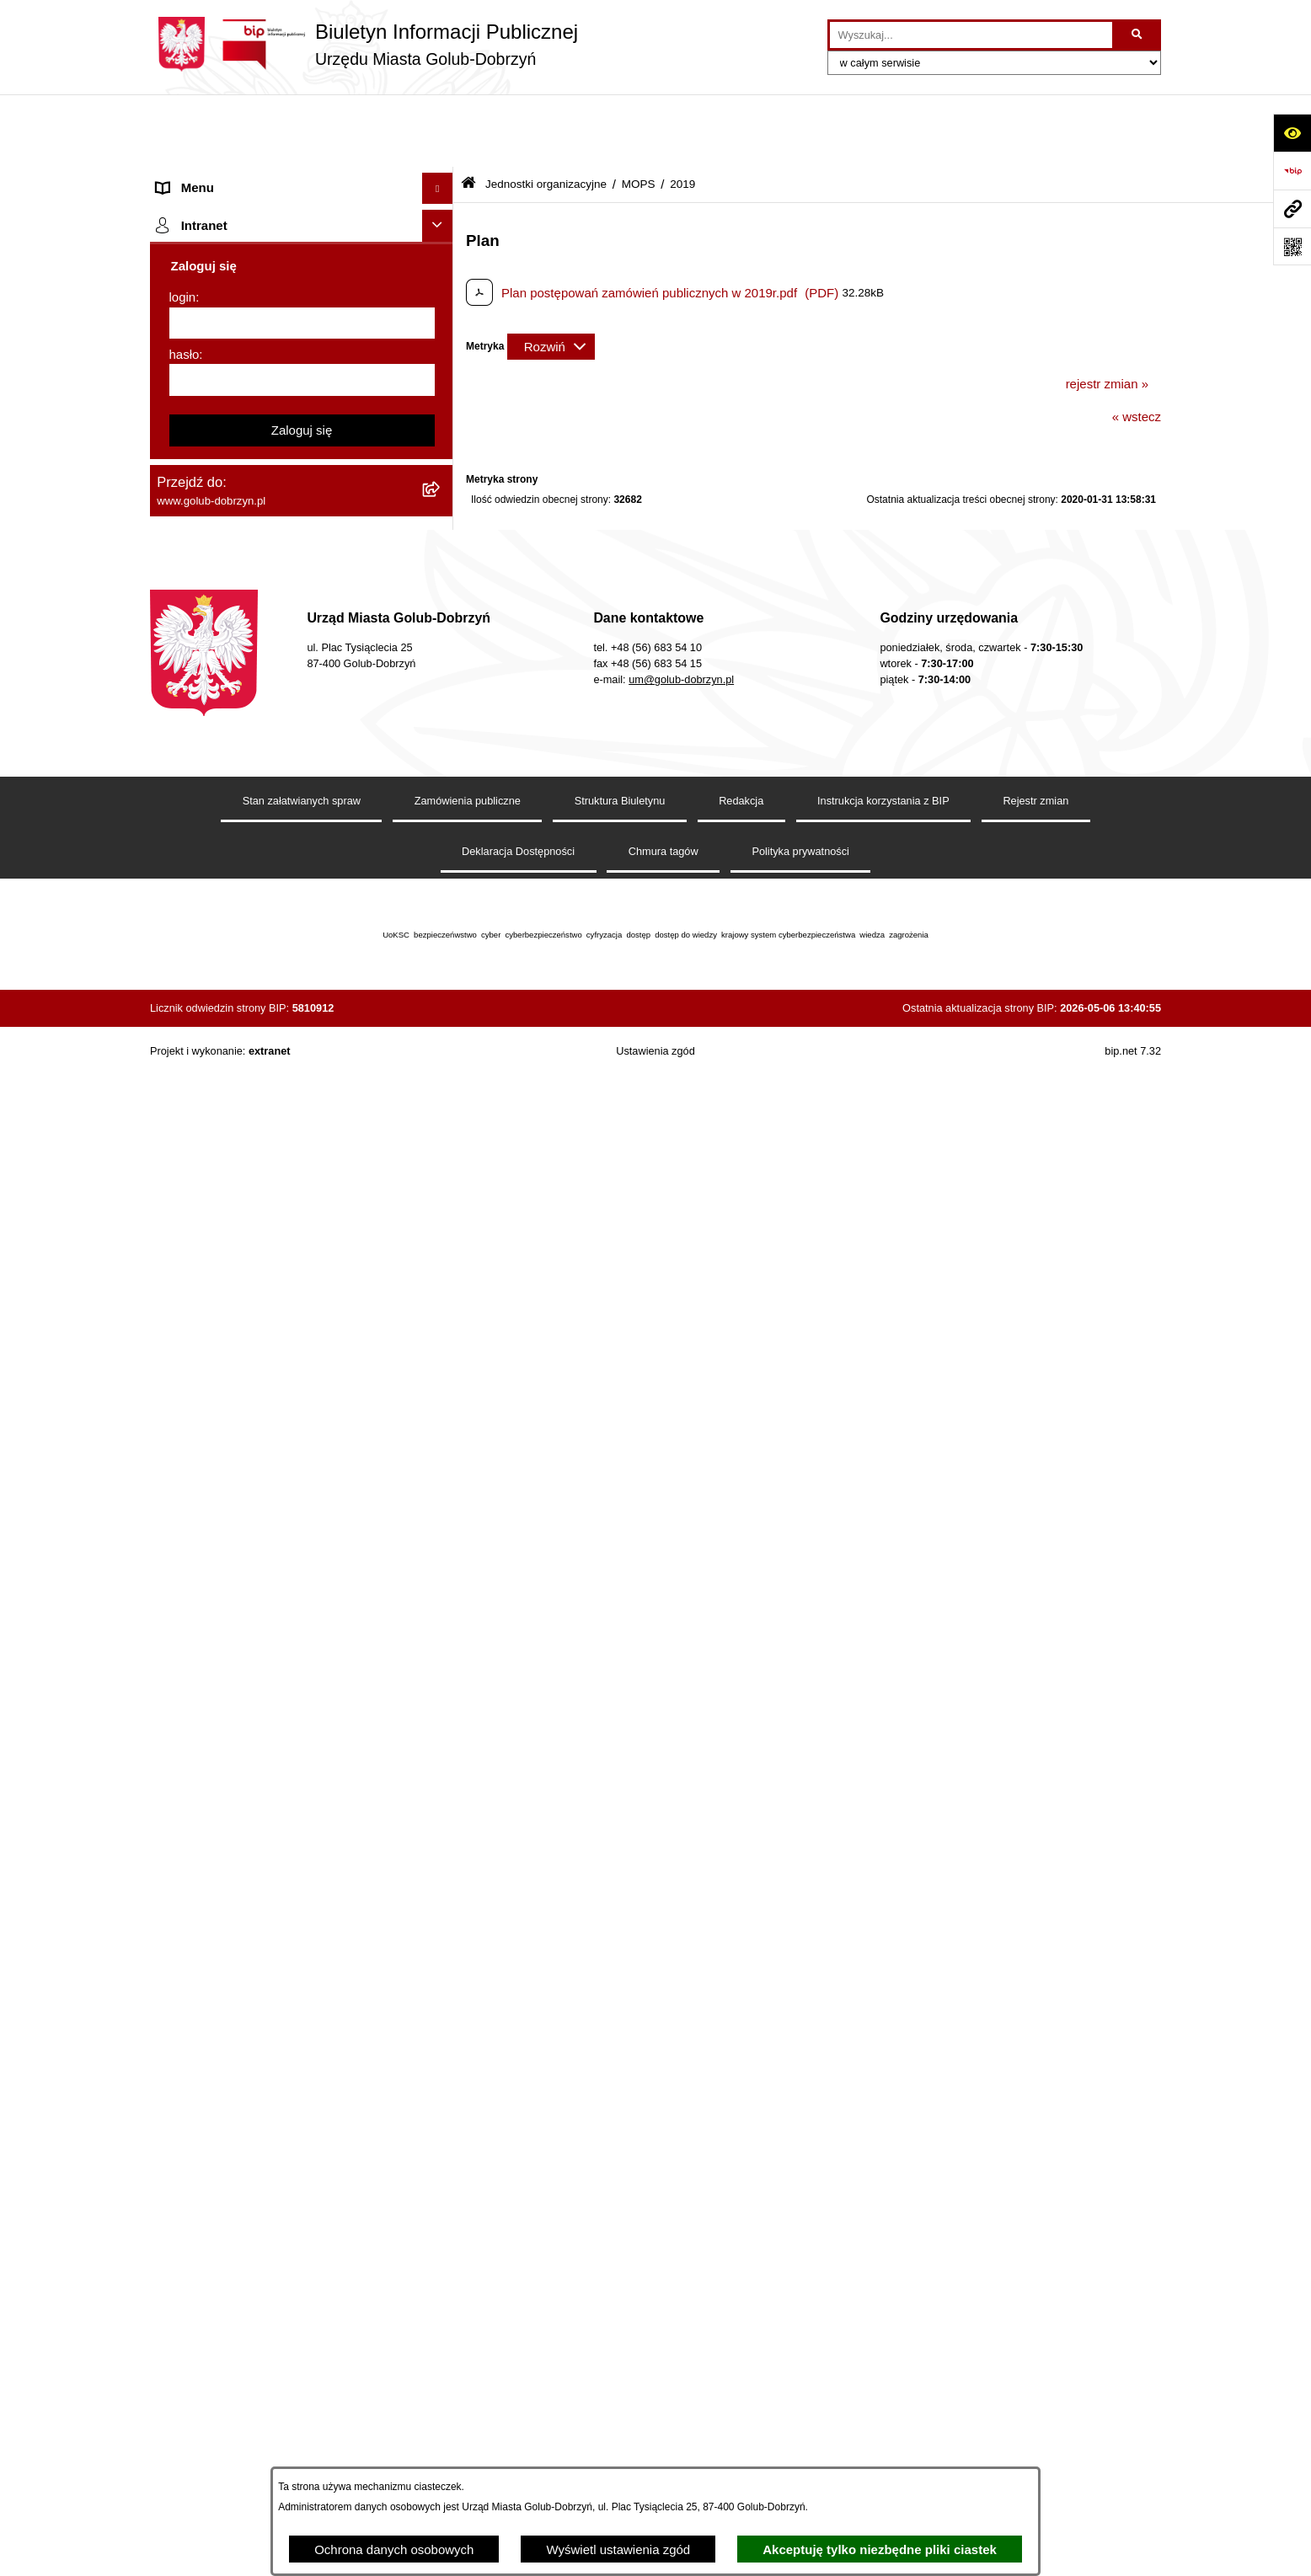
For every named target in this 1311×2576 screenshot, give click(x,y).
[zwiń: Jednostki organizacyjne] (441, 242)
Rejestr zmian (1035, 2435)
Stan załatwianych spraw (302, 2435)
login (182, 1944)
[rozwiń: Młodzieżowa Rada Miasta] (441, 496)
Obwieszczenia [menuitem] (199, 957)
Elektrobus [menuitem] (187, 1437)
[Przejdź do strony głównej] (364, 44)
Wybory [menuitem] (178, 811)
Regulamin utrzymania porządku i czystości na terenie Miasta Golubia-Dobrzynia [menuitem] (286, 1251)
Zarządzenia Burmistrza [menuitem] (223, 654)
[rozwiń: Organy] (441, 179)
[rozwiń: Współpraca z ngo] (441, 686)
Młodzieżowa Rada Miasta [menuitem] (230, 496)
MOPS (639, 111)
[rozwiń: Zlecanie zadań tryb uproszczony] (441, 211)
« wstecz (1136, 344)
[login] (302, 1971)
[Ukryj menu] (438, 116)
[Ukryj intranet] (438, 1873)
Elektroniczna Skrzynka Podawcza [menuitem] (253, 1324)
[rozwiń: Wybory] (441, 812)
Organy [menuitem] (177, 178)
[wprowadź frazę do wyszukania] (971, 35)
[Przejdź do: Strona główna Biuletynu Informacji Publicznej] (468, 111)
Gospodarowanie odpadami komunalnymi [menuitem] (273, 1020)
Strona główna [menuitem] (197, 147)
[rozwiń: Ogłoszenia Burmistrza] (441, 528)
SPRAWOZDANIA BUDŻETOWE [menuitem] (249, 717)
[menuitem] (301, 284)
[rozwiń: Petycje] (441, 559)
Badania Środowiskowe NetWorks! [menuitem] (253, 1721)
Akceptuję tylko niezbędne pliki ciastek (880, 2549)
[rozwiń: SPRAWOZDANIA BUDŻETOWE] (441, 718)
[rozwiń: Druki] (441, 895)
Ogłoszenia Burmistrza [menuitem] (220, 528)
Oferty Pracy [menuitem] (192, 1052)
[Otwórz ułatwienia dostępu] (1292, 133)
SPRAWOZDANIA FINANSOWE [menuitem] (247, 748)
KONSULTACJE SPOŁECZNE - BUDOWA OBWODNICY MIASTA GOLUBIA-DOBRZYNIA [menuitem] (275, 1488)
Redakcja (741, 2435)
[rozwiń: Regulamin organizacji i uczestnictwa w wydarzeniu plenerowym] (441, 844)
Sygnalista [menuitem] (186, 1355)
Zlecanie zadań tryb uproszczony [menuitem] (249, 210)
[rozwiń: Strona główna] (441, 147)
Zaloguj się (302, 2078)
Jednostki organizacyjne (546, 111)
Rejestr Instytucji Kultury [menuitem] (224, 1178)
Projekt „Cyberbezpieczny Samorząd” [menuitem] (261, 1753)
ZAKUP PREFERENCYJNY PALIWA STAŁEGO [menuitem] (259, 1579)
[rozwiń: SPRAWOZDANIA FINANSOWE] (441, 749)
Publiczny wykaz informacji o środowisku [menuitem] (270, 780)
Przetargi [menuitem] (182, 622)
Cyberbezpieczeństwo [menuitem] (219, 1538)
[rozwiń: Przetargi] (441, 622)
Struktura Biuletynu (620, 2435)
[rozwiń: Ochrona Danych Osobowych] (441, 591)
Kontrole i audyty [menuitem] (204, 925)
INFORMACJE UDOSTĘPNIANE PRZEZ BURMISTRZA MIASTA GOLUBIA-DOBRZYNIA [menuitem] (272, 1639)
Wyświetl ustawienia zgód (618, 2549)
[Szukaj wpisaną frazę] (1138, 35)
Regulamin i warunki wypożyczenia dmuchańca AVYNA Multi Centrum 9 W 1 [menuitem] (289, 1397)
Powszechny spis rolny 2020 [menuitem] (236, 1084)
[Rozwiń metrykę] (551, 274)
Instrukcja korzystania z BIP (883, 2435)
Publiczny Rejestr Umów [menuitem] (225, 1115)
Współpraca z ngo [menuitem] (207, 685)
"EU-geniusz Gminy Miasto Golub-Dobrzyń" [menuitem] (278, 1784)
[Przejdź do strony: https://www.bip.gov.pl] (1292, 171)
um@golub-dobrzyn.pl (681, 2313)
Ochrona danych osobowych (394, 2549)
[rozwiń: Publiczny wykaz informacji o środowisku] (441, 781)
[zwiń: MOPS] (441, 284)
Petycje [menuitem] (177, 559)
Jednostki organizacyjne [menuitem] (224, 241)
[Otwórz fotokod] (1292, 246)
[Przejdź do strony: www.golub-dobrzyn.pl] (1292, 208)
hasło (184, 2002)
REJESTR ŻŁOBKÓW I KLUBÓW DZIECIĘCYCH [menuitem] (251, 1826)
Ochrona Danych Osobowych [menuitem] (239, 591)
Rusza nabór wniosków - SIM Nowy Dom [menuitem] (271, 988)
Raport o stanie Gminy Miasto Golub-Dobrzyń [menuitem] (284, 1292)
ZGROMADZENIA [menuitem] (208, 1690)
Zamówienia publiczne (468, 2435)
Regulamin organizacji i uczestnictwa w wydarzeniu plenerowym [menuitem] (266, 853)
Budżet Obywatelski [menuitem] (212, 1147)
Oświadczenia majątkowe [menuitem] (228, 1210)
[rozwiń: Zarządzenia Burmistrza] (441, 654)
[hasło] (302, 2028)
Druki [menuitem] (171, 894)
